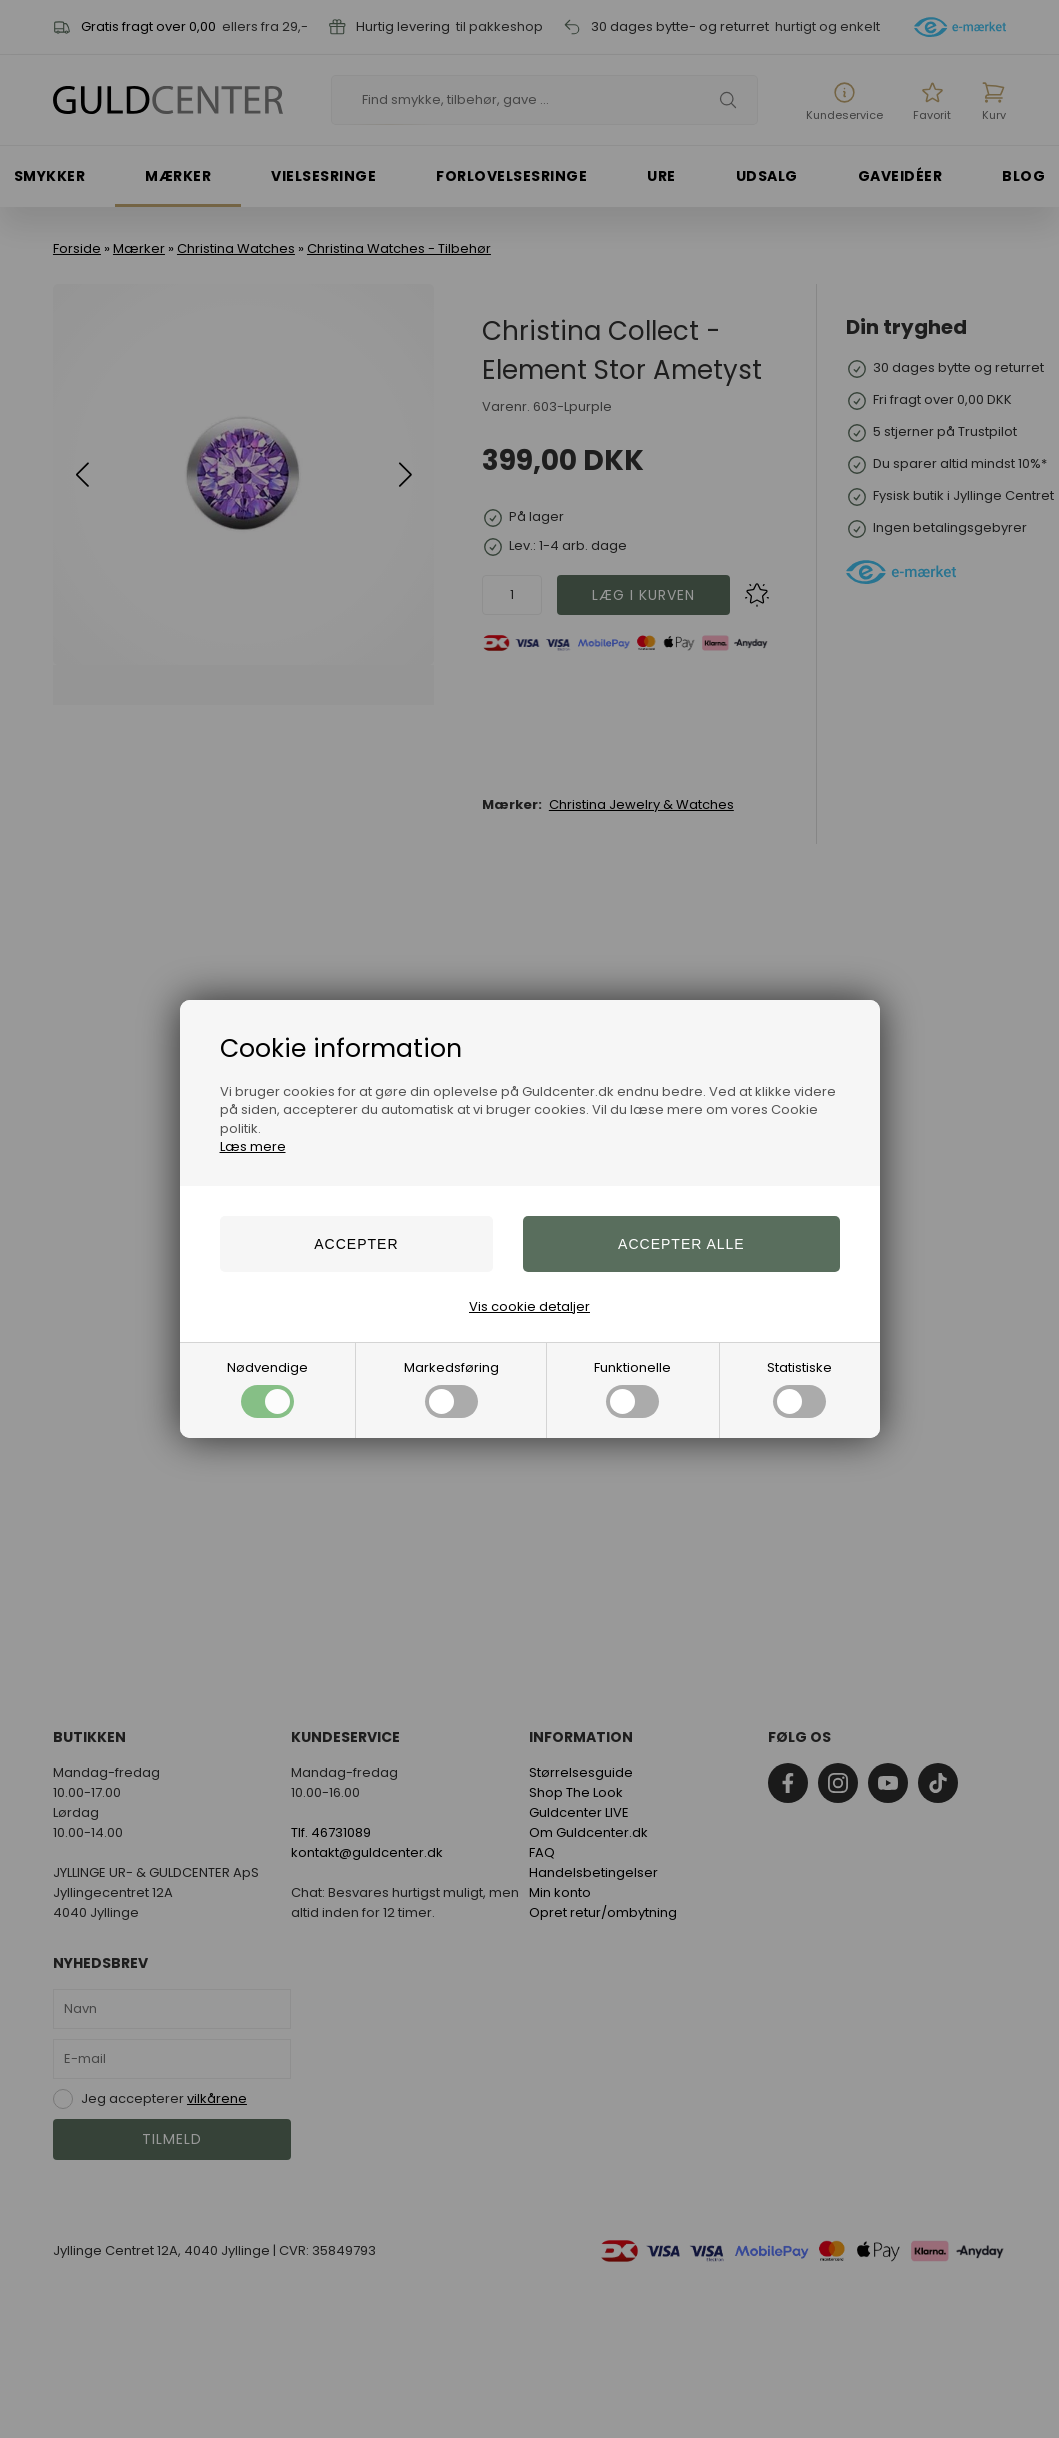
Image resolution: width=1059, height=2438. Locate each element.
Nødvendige (267, 1388)
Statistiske (799, 1388)
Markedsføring (451, 1388)
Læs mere (253, 1146)
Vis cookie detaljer (529, 1306)
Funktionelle (632, 1388)
